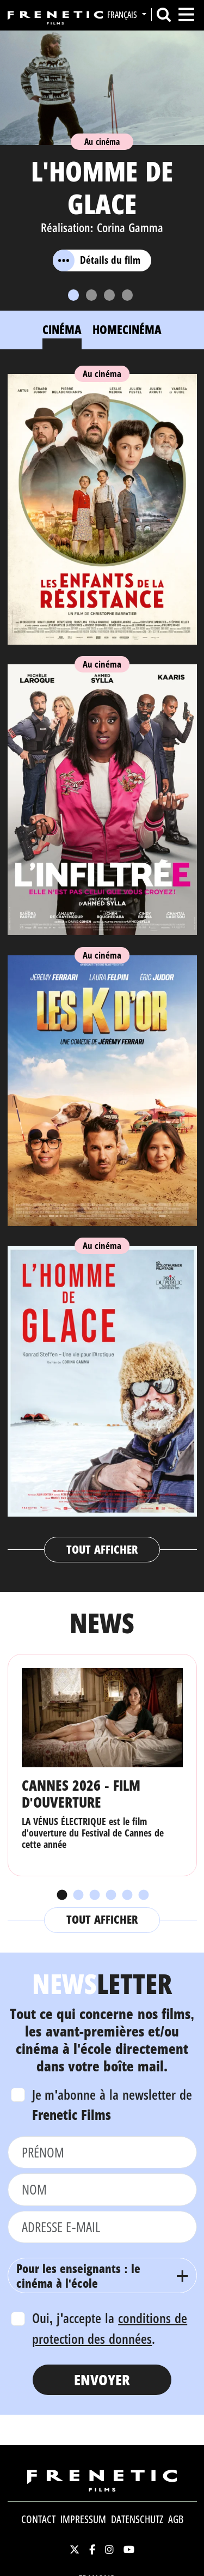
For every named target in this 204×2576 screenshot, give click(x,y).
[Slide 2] (91, 295)
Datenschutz (137, 2519)
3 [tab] (94, 1895)
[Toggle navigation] (186, 14)
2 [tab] (77, 1895)
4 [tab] (110, 1895)
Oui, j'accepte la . (110, 2328)
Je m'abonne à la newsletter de (112, 2104)
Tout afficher (102, 1549)
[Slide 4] (127, 295)
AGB (175, 2519)
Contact (38, 2519)
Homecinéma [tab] (127, 329)
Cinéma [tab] (62, 329)
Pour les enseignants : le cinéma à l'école (78, 2275)
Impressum (83, 2519)
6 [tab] (143, 1895)
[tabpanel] (102, 963)
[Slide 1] (73, 295)
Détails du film (97, 260)
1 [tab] (61, 1895)
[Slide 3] (109, 295)
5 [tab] (126, 1895)
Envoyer (102, 2379)
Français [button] (123, 15)
